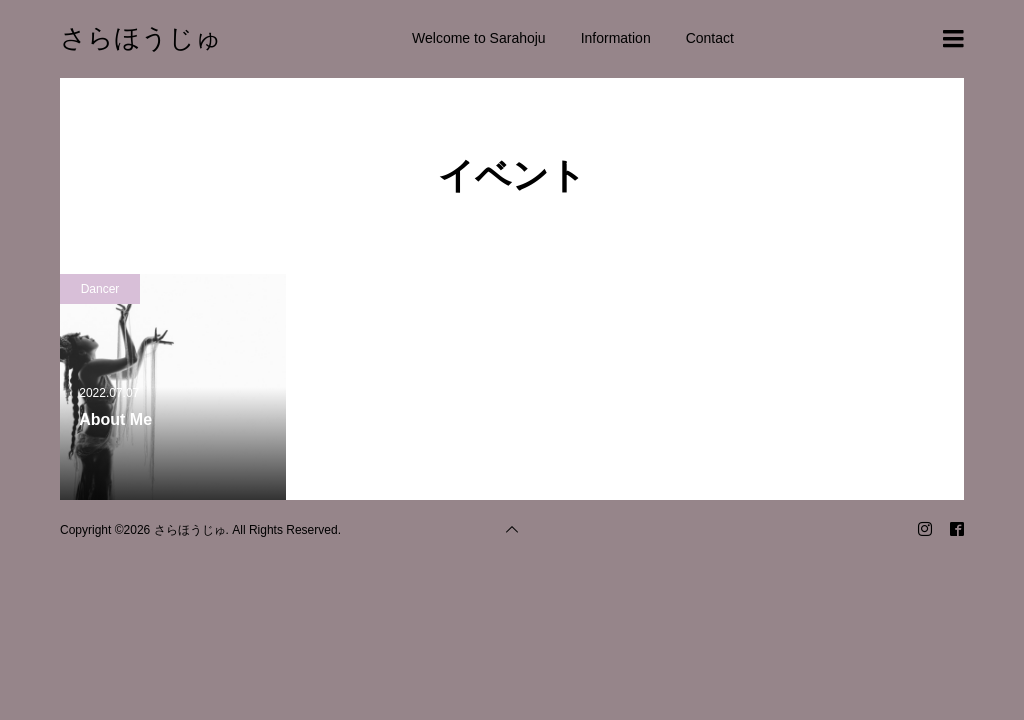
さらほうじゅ (141, 38)
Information (616, 38)
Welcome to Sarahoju (479, 38)
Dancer (100, 289)
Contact (710, 38)
